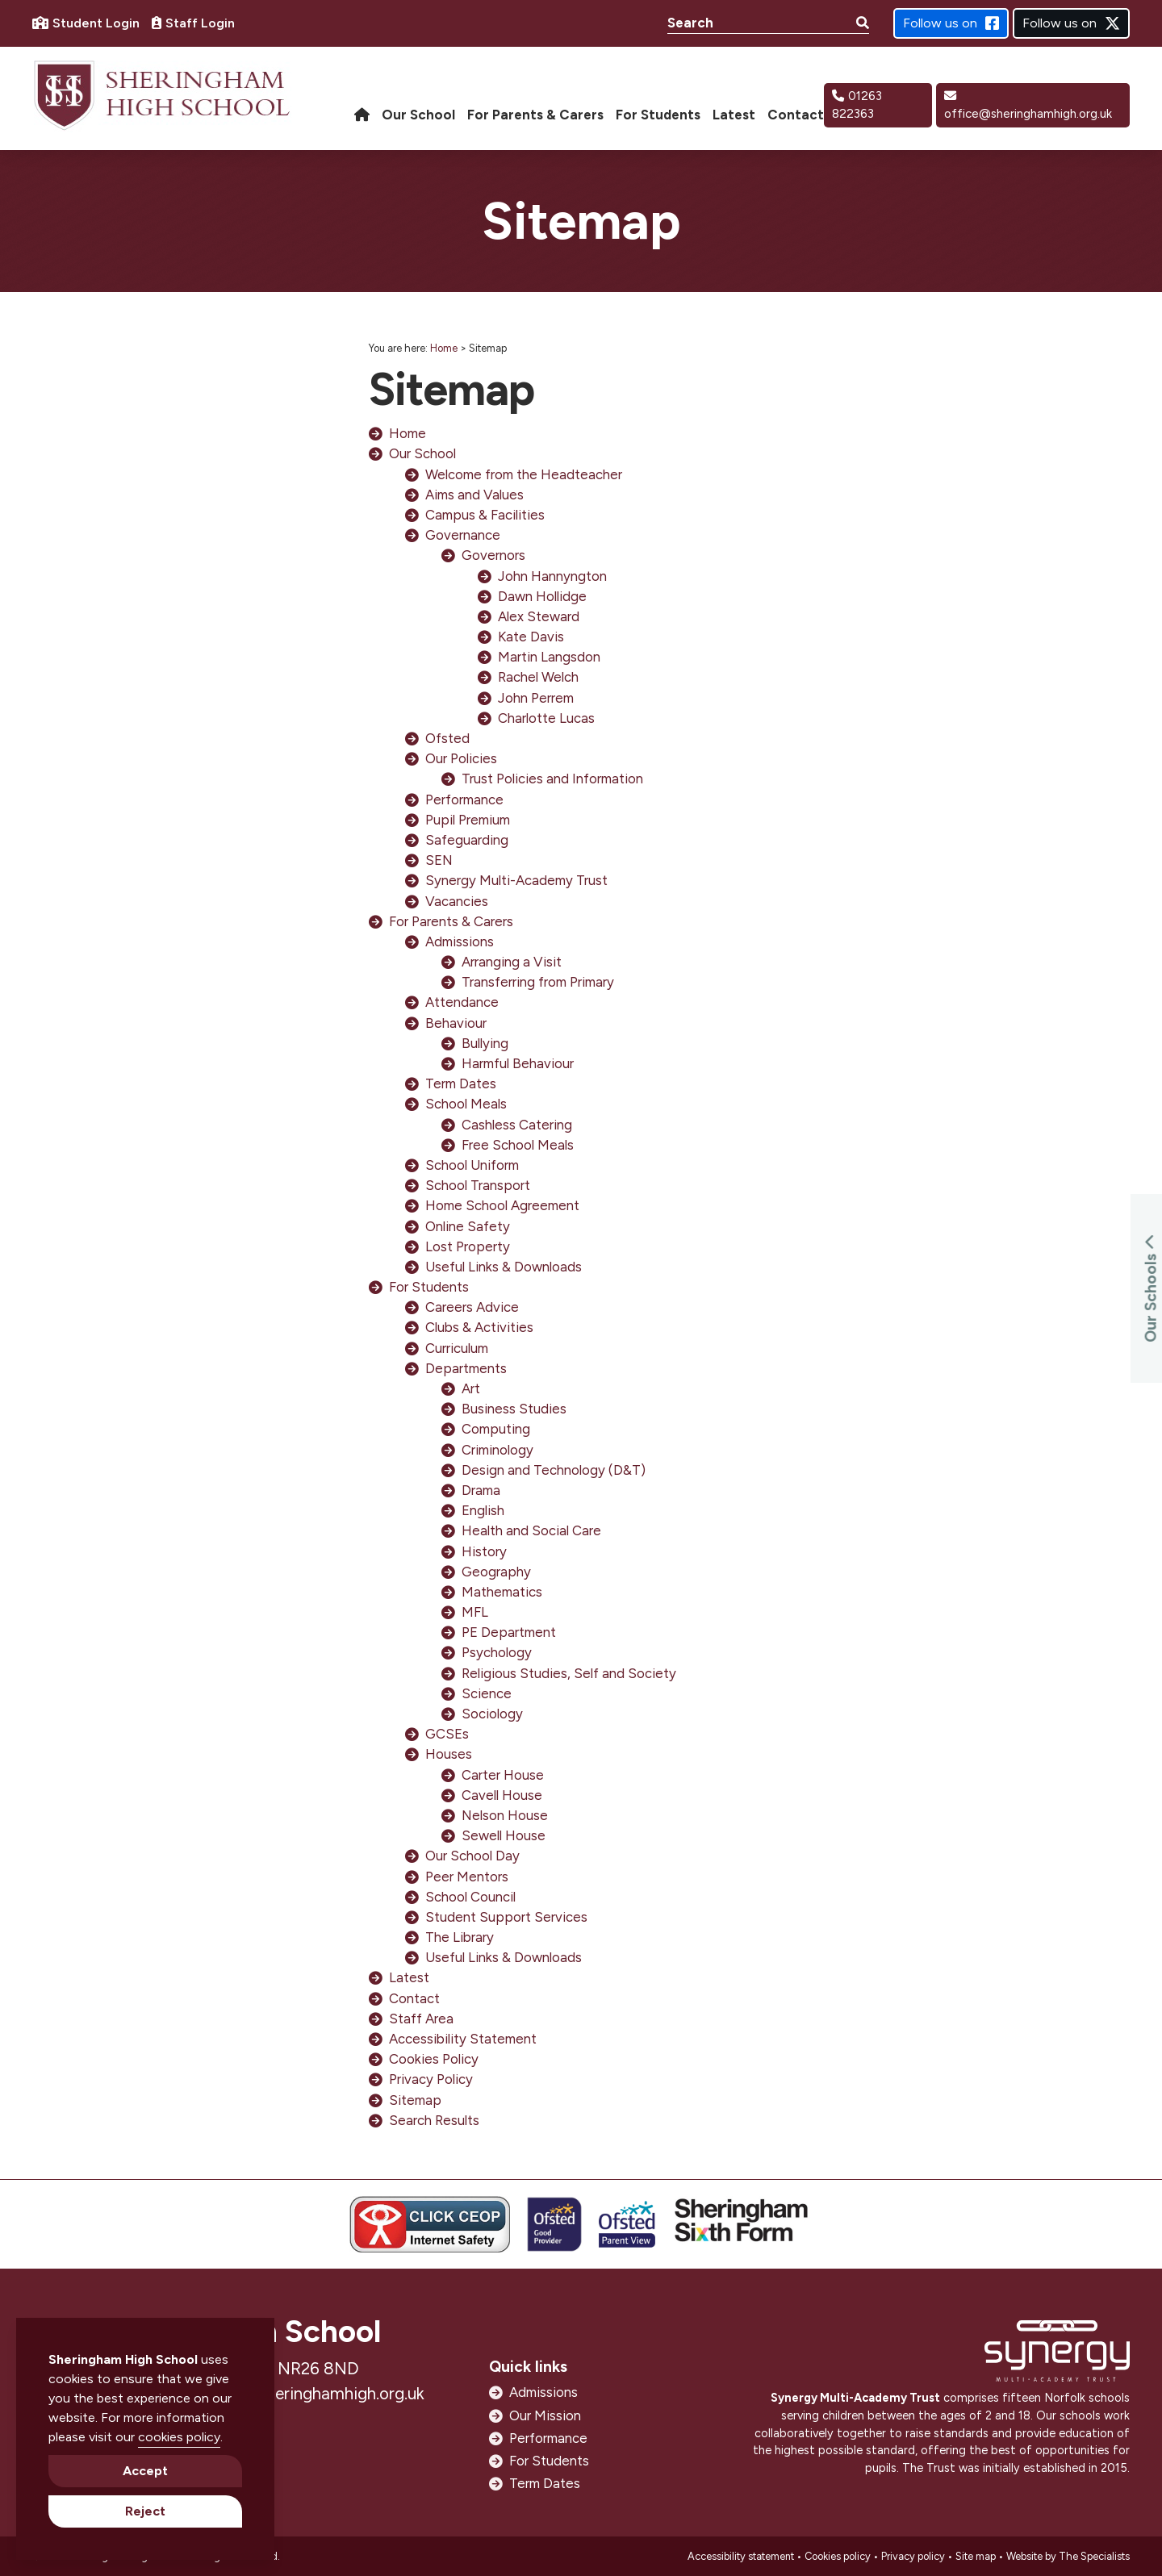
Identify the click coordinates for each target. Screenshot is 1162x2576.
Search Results (434, 2120)
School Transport (477, 1185)
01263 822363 (857, 105)
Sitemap (415, 2100)
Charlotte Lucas (546, 718)
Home (444, 348)
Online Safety (467, 1226)
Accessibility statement (741, 2556)
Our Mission (545, 2415)
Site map (975, 2556)
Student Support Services (506, 1917)
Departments (466, 1368)
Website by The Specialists (1068, 2556)
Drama (481, 1490)
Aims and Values (474, 494)
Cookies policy (838, 2556)
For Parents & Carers (451, 921)
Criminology (497, 1450)
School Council (470, 1897)
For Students (429, 1287)
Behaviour (456, 1023)
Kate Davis (531, 636)
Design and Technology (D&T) (554, 1470)
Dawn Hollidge (542, 596)
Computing (496, 1429)
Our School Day (472, 1855)
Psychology (497, 1652)
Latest (409, 1977)
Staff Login (193, 23)
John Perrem (536, 698)
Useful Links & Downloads (503, 1267)
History (484, 1551)
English (483, 1510)
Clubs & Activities (479, 1327)
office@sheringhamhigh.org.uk (1028, 106)
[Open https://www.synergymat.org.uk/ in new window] (1057, 2355)
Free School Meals (518, 1145)
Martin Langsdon (549, 657)
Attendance (462, 1002)
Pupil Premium (467, 820)
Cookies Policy (434, 2059)
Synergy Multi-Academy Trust (516, 880)
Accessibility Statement (463, 2039)
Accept (145, 2470)
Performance (464, 799)
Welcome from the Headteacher (523, 474)
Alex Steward (538, 616)
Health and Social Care (531, 1530)
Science (487, 1693)
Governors (493, 555)
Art (471, 1388)
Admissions (459, 941)
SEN (439, 860)
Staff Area (421, 2018)
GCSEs (447, 1734)
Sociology (492, 1714)
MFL (475, 1612)
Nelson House (505, 1815)
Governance (462, 535)
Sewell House (503, 1835)
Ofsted (447, 738)
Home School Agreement (502, 1205)
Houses (448, 1754)
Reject (145, 2511)
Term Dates (460, 1083)
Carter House (503, 1775)
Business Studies (514, 1409)
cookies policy (179, 2436)
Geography (496, 1572)
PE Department (509, 1632)
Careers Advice (472, 1307)
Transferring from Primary (538, 982)
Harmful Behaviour (518, 1063)
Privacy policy (913, 2556)
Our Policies (461, 758)
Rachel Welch (538, 677)
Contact (414, 1998)
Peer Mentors (466, 1876)
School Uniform (472, 1165)
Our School (422, 453)
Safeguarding (466, 840)
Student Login (86, 23)
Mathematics (502, 1592)
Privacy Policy (431, 2079)
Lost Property (467, 1246)
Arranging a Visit (512, 962)
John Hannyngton (552, 576)
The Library (459, 1937)
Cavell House (502, 1795)
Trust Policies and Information (552, 778)
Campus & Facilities (485, 515)
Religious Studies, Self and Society (569, 1673)
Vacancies (456, 901)
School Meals (466, 1104)
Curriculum (456, 1348)
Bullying (485, 1043)
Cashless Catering (517, 1125)
